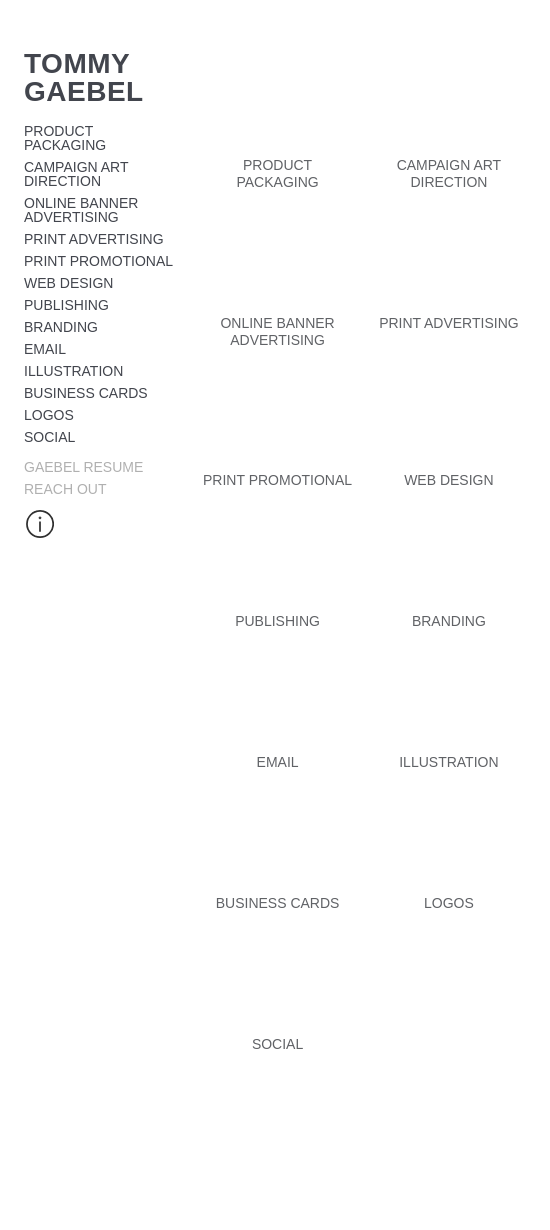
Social (49, 437)
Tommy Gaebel (84, 78)
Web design (68, 283)
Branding (61, 327)
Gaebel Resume (83, 467)
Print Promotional (98, 261)
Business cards (86, 393)
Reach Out (65, 489)
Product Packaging (65, 138)
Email (45, 349)
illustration (73, 371)
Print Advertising (94, 239)
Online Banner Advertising (81, 210)
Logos (49, 415)
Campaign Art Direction (76, 174)
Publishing (66, 305)
